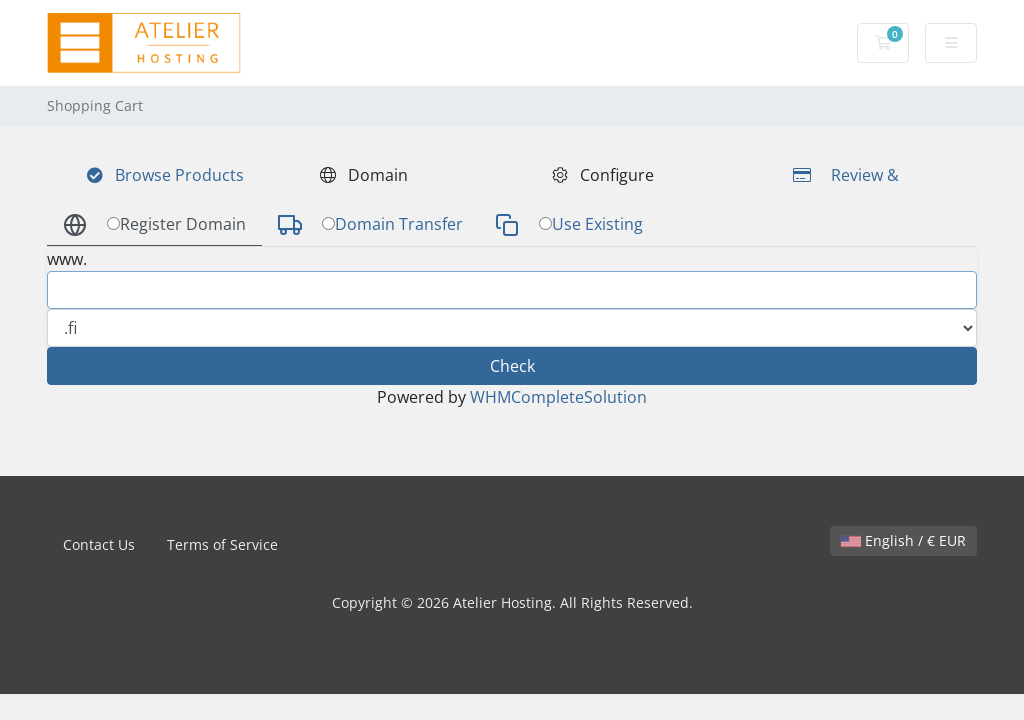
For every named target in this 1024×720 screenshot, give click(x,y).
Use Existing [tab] (569, 225)
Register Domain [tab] (154, 225)
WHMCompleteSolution (558, 397)
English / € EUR (903, 540)
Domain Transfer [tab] (370, 225)
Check (512, 366)
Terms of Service (222, 544)
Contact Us (99, 544)
